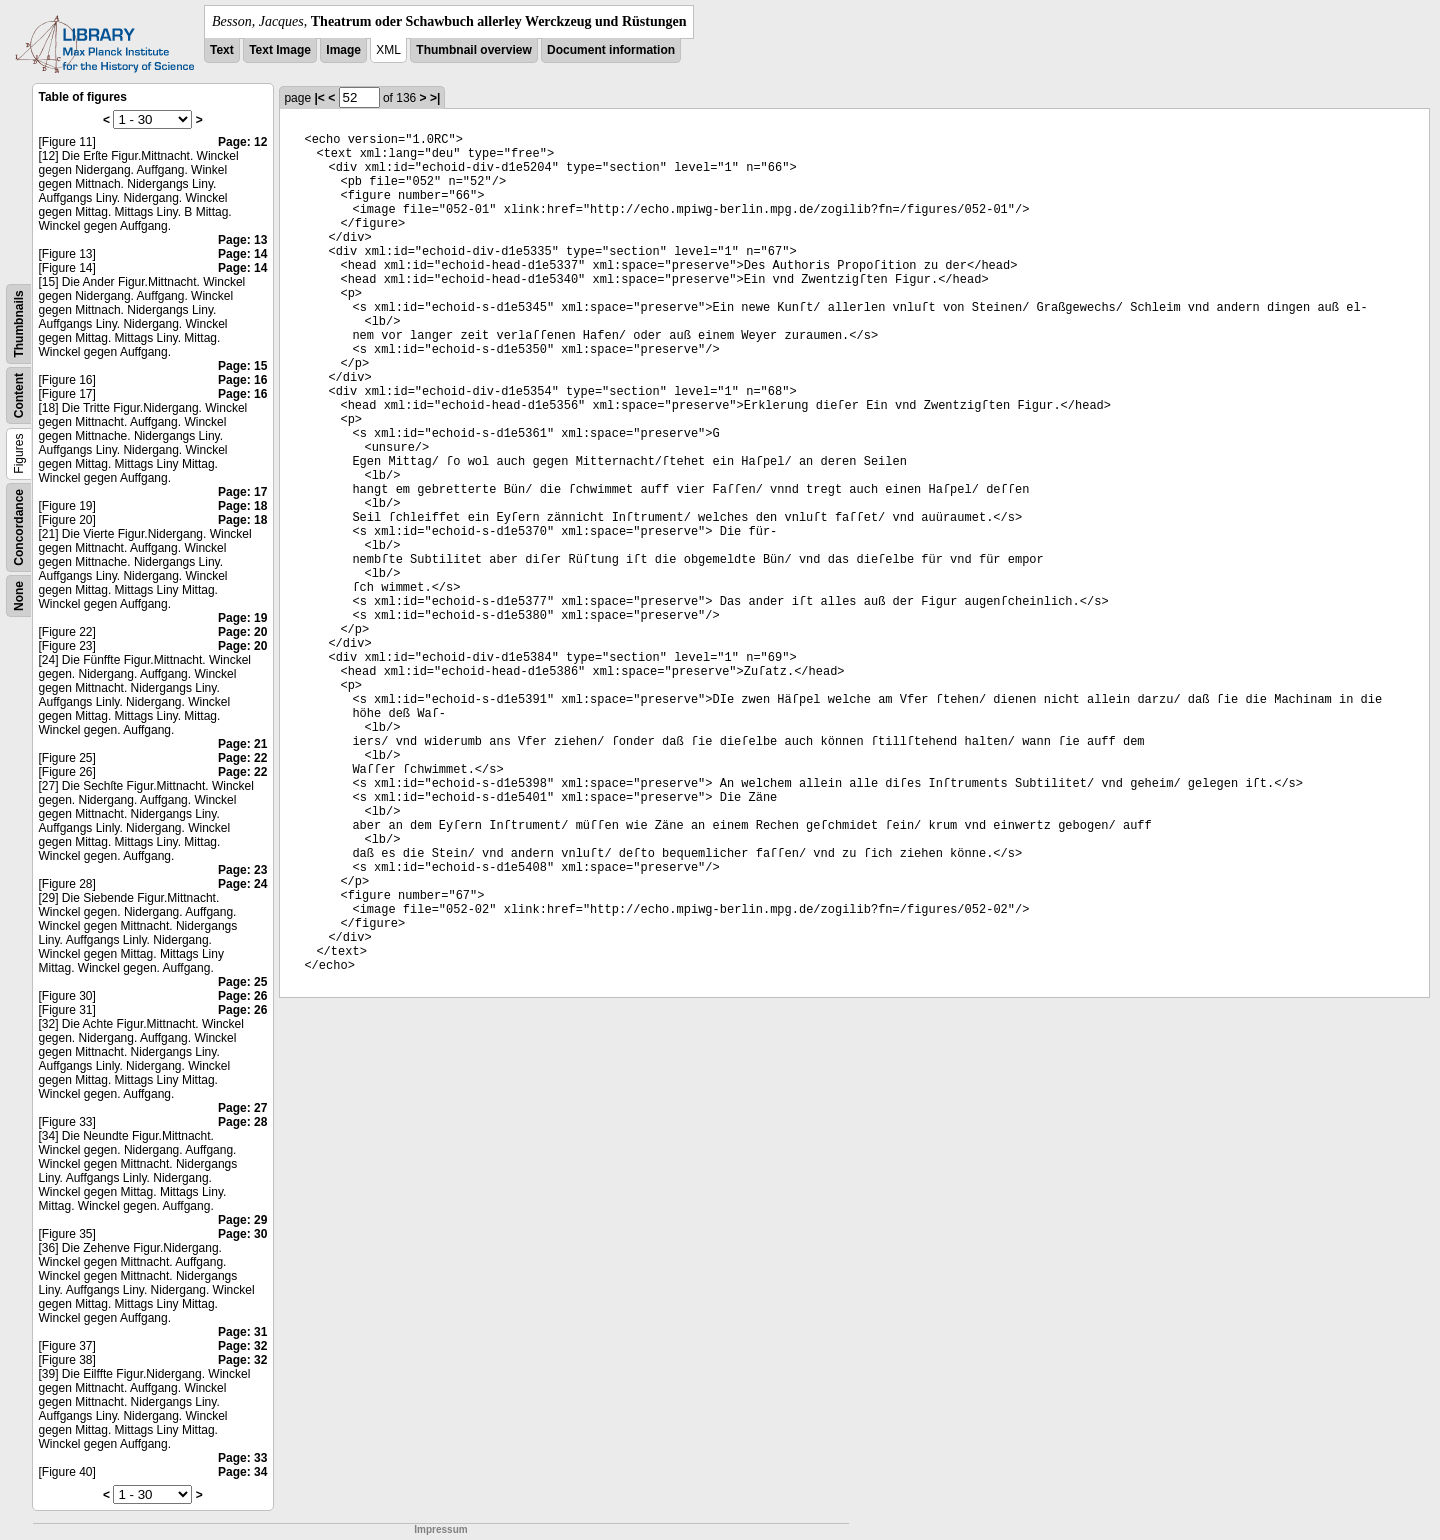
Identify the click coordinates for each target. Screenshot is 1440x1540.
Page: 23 (242, 870)
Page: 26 (242, 996)
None (19, 596)
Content (19, 395)
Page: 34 (242, 1472)
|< (319, 98)
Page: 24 (242, 884)
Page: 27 (242, 1108)
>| (435, 98)
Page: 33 (242, 1458)
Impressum (440, 1529)
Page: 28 (242, 1122)
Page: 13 (242, 240)
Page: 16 (242, 380)
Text (222, 50)
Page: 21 (242, 744)
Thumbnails (19, 323)
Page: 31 (242, 1332)
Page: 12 (242, 142)
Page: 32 (242, 1346)
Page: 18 (242, 506)
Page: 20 (242, 632)
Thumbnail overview (473, 50)
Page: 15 (242, 366)
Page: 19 (242, 618)
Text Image (280, 50)
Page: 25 (242, 982)
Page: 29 (242, 1220)
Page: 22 (242, 758)
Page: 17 (242, 492)
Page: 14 (242, 254)
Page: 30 (242, 1234)
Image (343, 50)
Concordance (19, 527)
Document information (611, 50)
